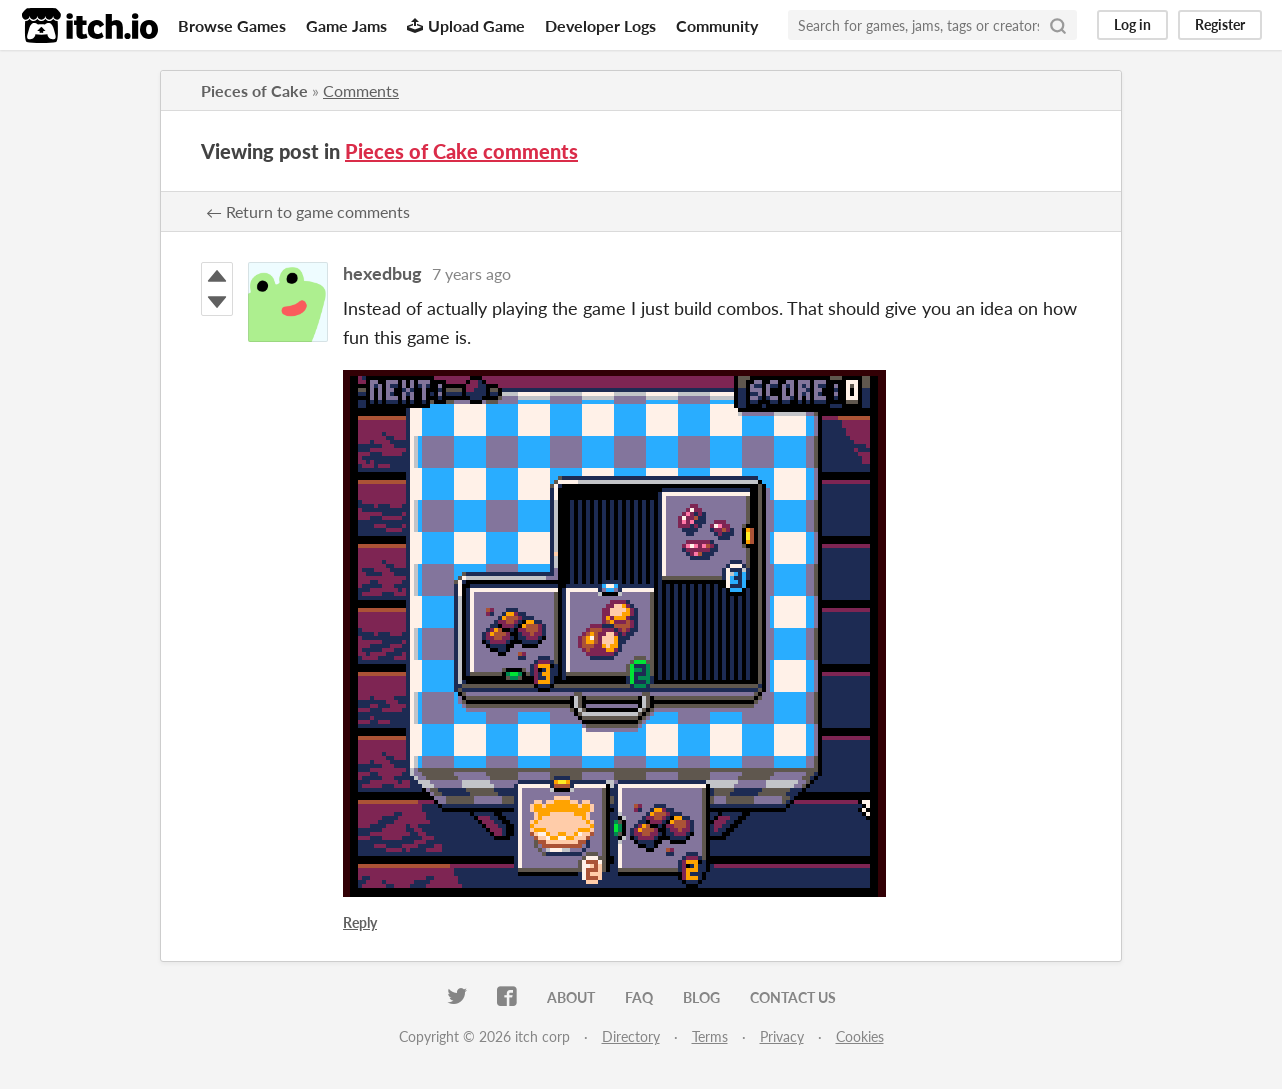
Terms (710, 1036)
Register (1220, 24)
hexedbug (382, 273)
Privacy (782, 1036)
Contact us (793, 997)
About (571, 997)
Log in (1132, 24)
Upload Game (466, 25)
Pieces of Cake (254, 90)
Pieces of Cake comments (461, 151)
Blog (701, 997)
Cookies (860, 1036)
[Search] (1058, 25)
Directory (631, 1036)
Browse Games (232, 25)
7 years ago (471, 273)
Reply (360, 922)
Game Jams (346, 25)
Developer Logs (600, 25)
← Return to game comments (308, 211)
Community (717, 25)
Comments (361, 90)
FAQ (639, 997)
